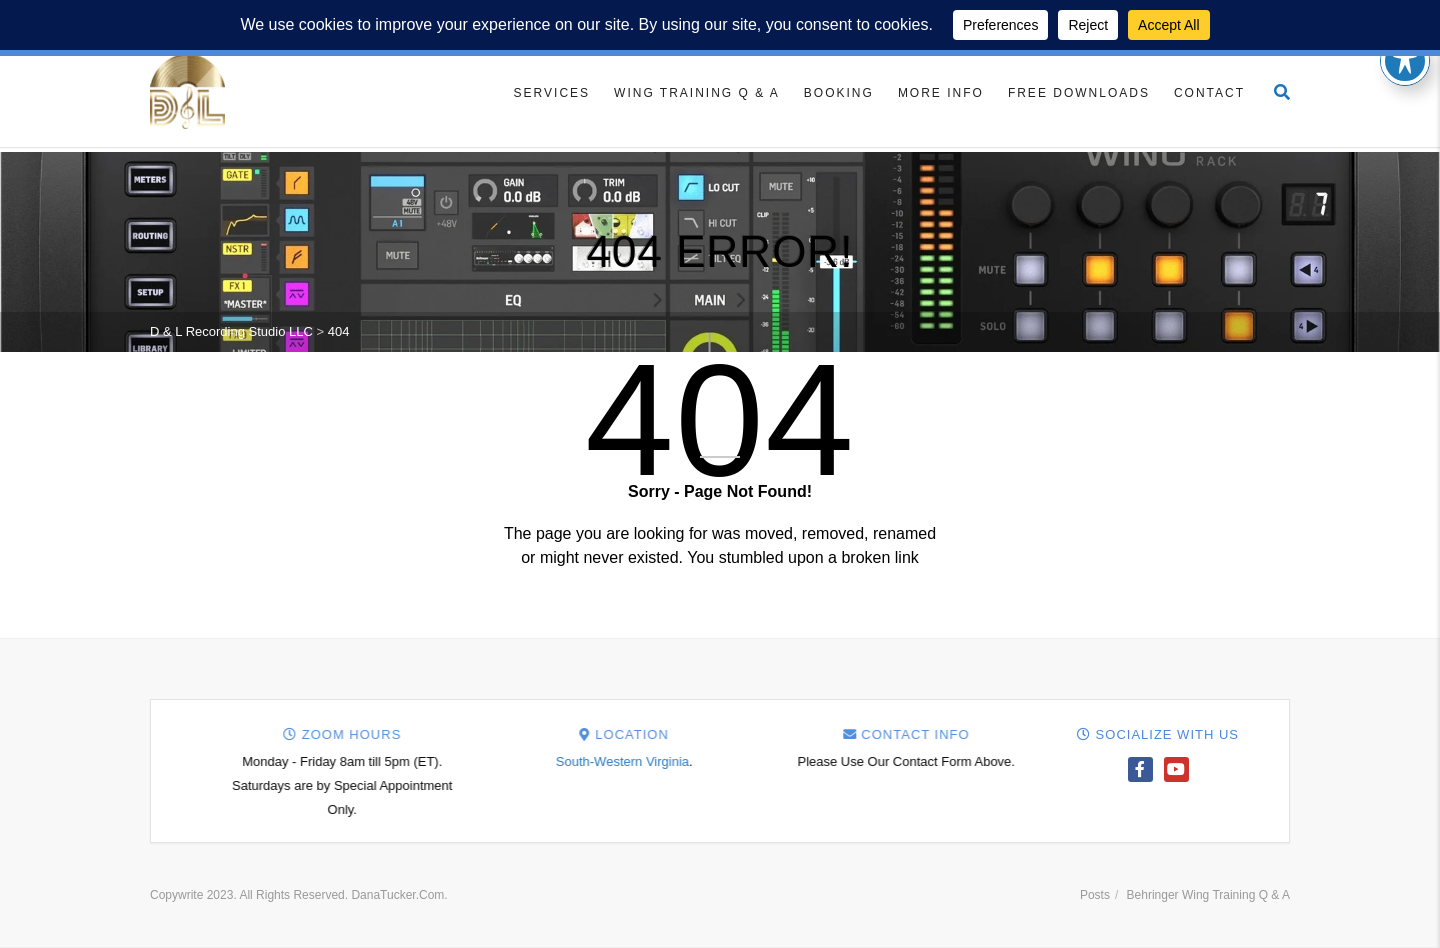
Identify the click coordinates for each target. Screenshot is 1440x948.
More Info (941, 93)
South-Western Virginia (943, 761)
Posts (1095, 895)
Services (552, 93)
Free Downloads (1079, 93)
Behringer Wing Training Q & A (1208, 895)
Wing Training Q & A (697, 93)
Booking (839, 93)
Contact (1209, 93)
